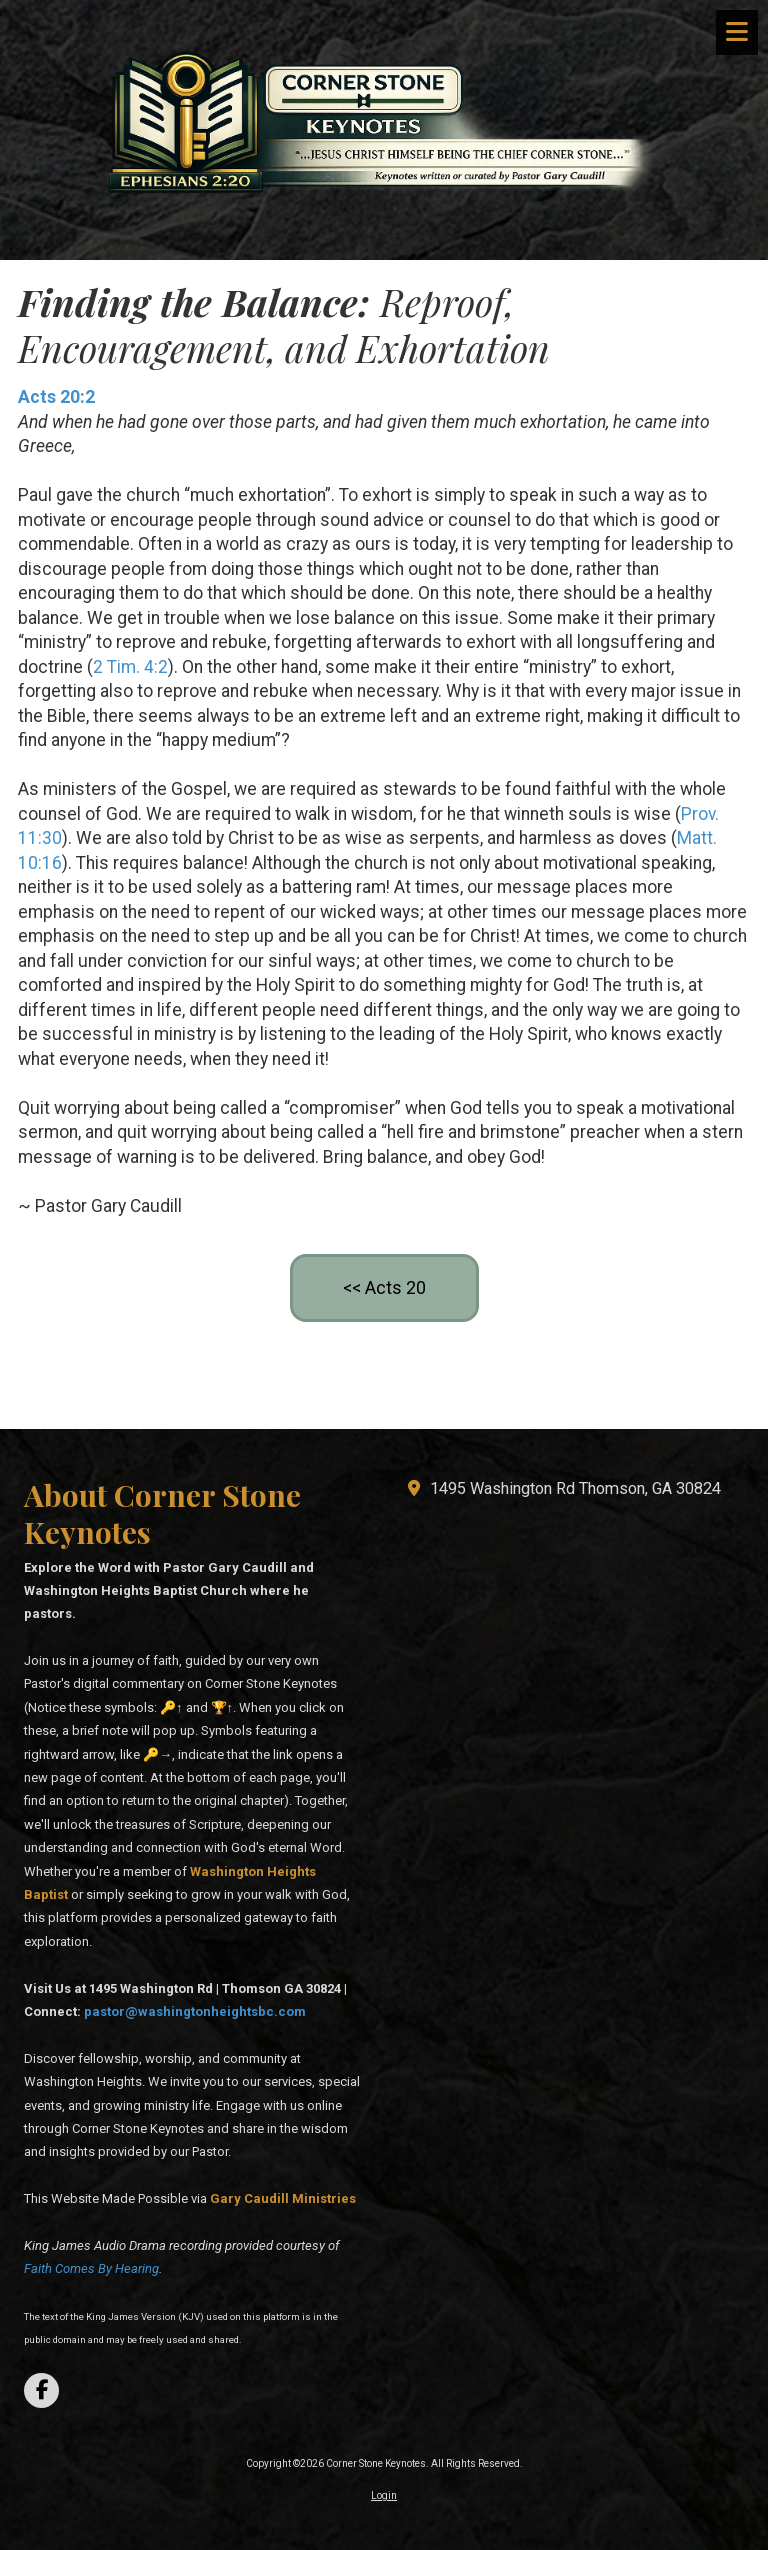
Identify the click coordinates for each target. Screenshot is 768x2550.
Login (384, 2495)
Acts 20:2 (56, 397)
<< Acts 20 (384, 1287)
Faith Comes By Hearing (91, 2268)
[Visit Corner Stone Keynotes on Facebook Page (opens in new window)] (41, 2390)
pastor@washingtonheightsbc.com (195, 2011)
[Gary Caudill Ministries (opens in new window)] (283, 2198)
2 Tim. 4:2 (130, 667)
